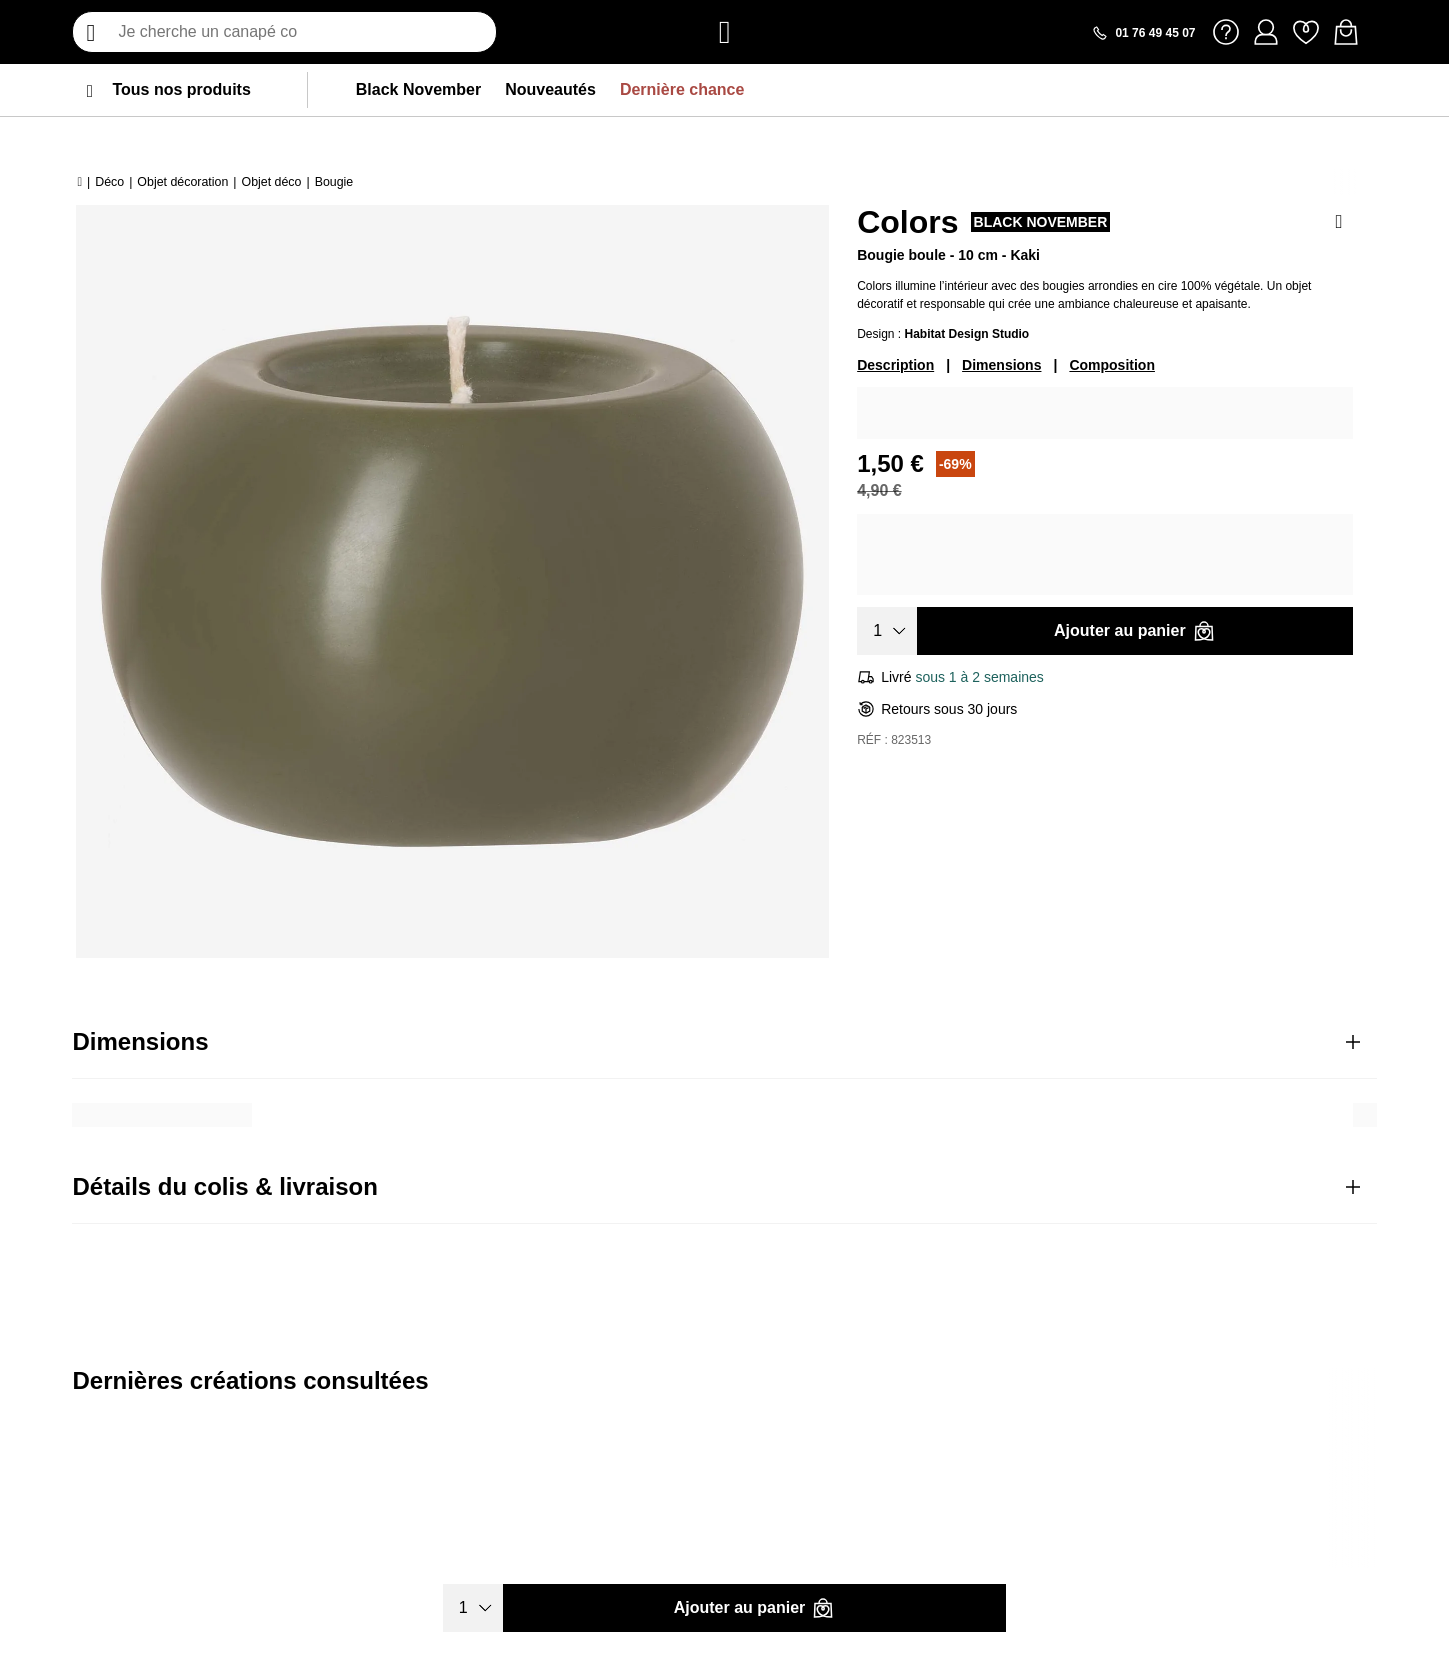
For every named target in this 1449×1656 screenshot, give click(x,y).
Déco (109, 182)
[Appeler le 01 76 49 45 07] (1143, 33)
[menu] (90, 90)
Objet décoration (182, 182)
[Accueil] (79, 182)
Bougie (334, 182)
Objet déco (272, 182)
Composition (1112, 365)
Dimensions (1001, 365)
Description (895, 365)
